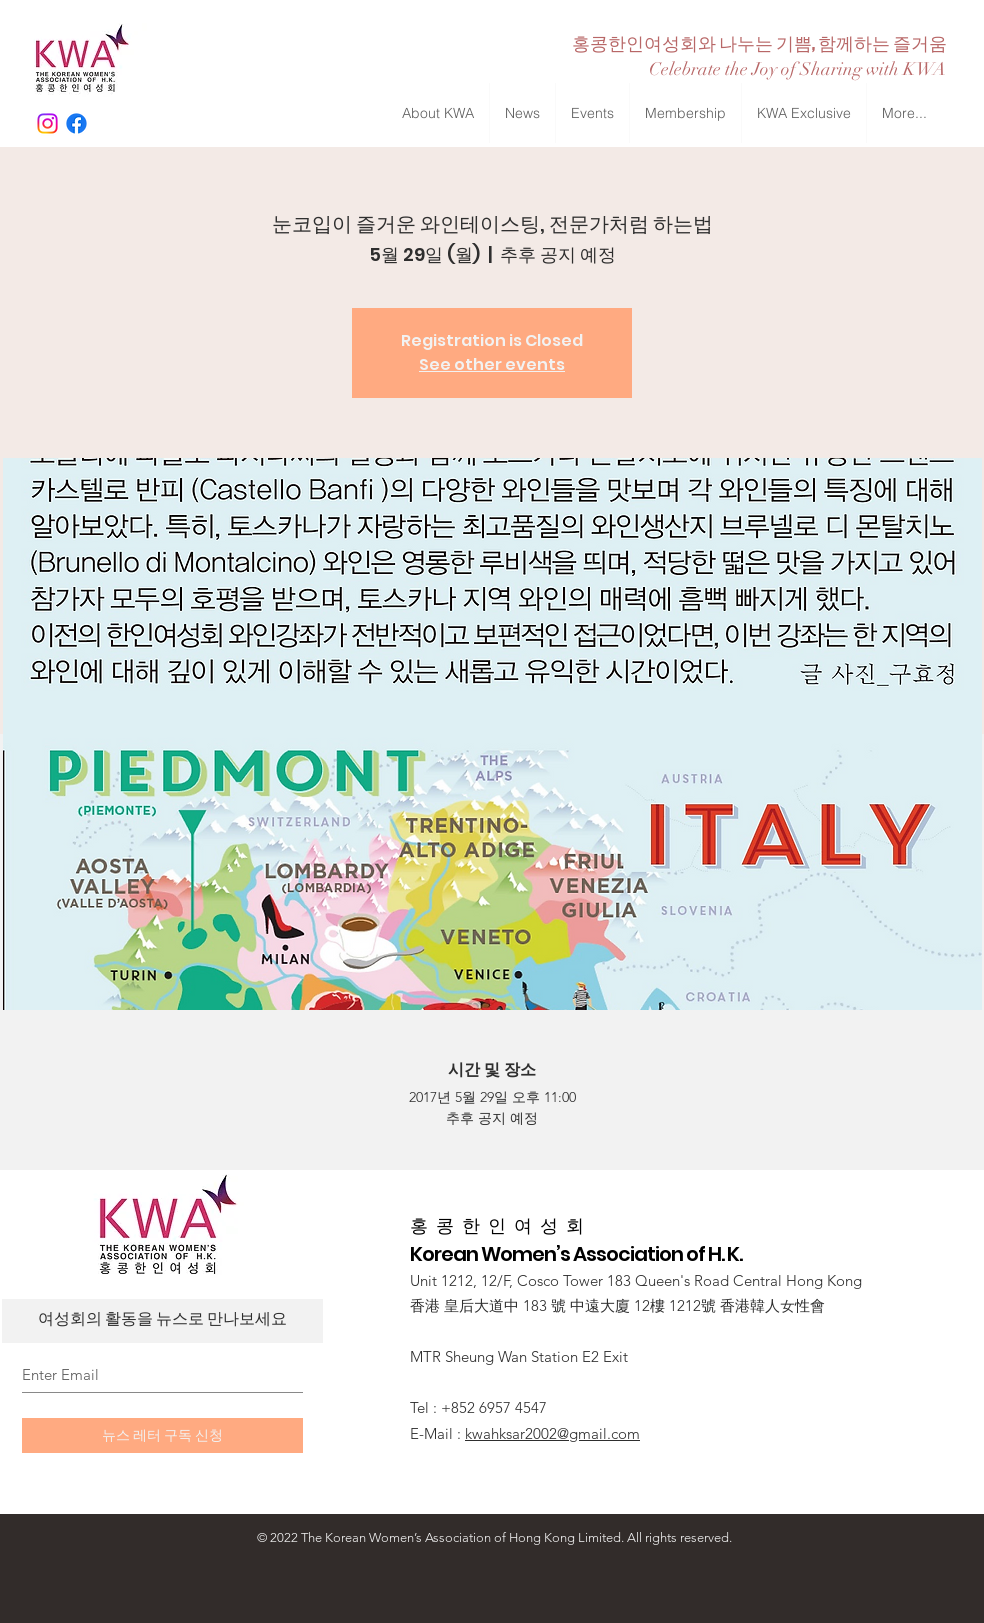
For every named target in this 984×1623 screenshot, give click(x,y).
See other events (492, 364)
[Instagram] (47, 123)
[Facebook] (76, 123)
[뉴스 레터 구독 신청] (162, 1435)
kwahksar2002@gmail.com (552, 1433)
